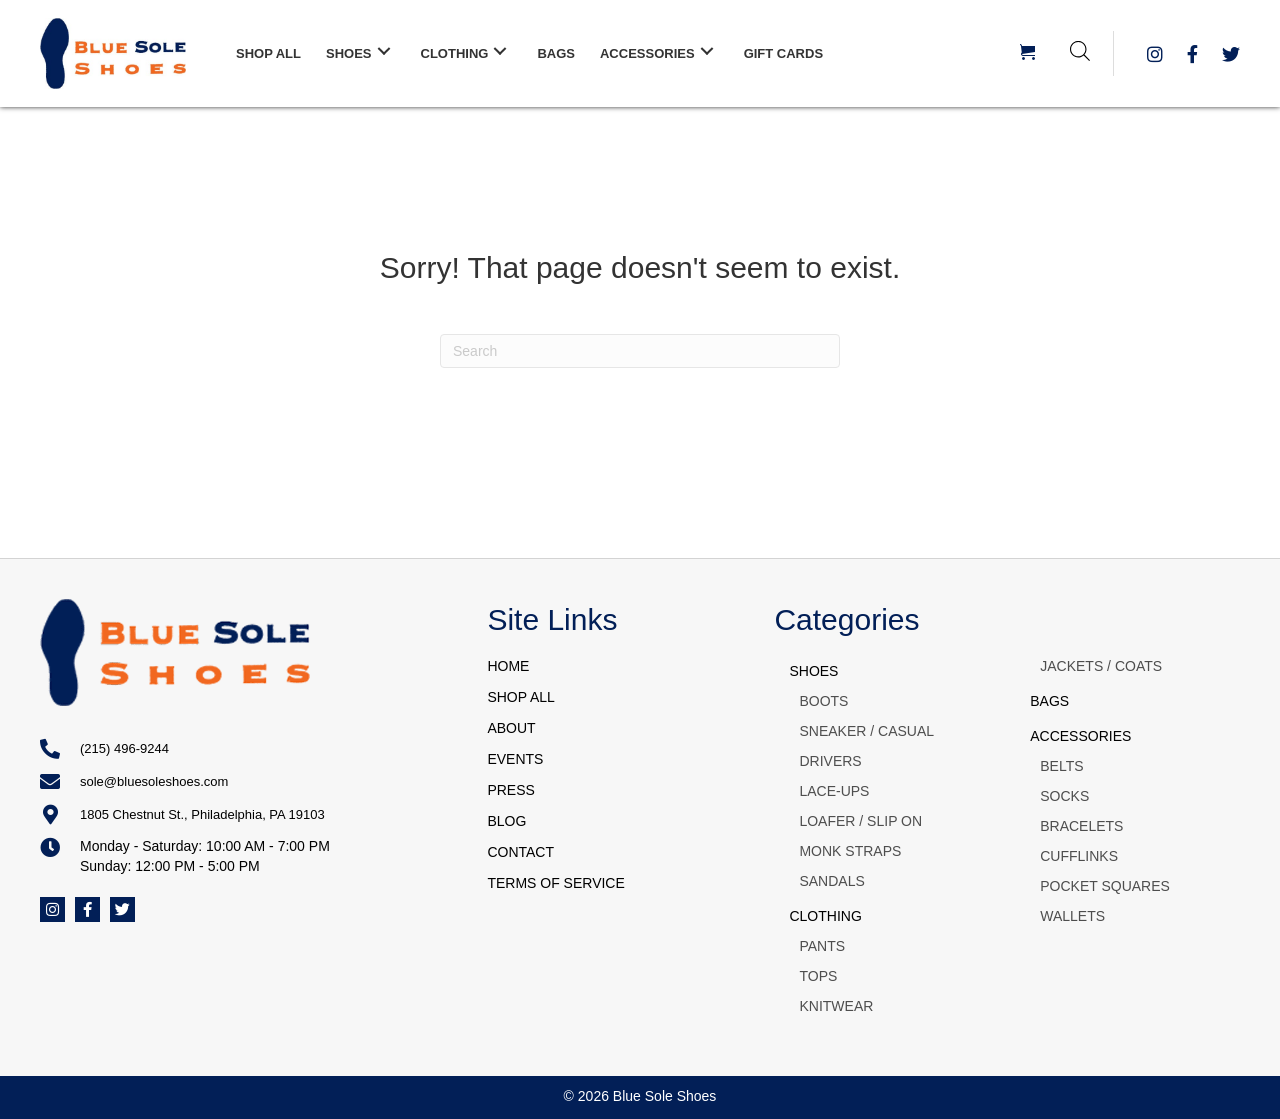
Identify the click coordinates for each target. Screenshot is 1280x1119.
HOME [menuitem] (508, 666)
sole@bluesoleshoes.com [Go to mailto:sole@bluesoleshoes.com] (154, 781)
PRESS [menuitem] (510, 790)
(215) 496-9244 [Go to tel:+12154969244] (124, 748)
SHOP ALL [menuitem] (520, 697)
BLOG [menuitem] (506, 821)
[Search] (640, 351)
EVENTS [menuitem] (515, 759)
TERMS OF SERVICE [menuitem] (555, 883)
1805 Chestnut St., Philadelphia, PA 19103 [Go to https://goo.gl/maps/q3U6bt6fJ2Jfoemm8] (202, 814)
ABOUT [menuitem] (511, 728)
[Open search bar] (1080, 50)
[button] (384, 51)
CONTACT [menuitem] (520, 852)
